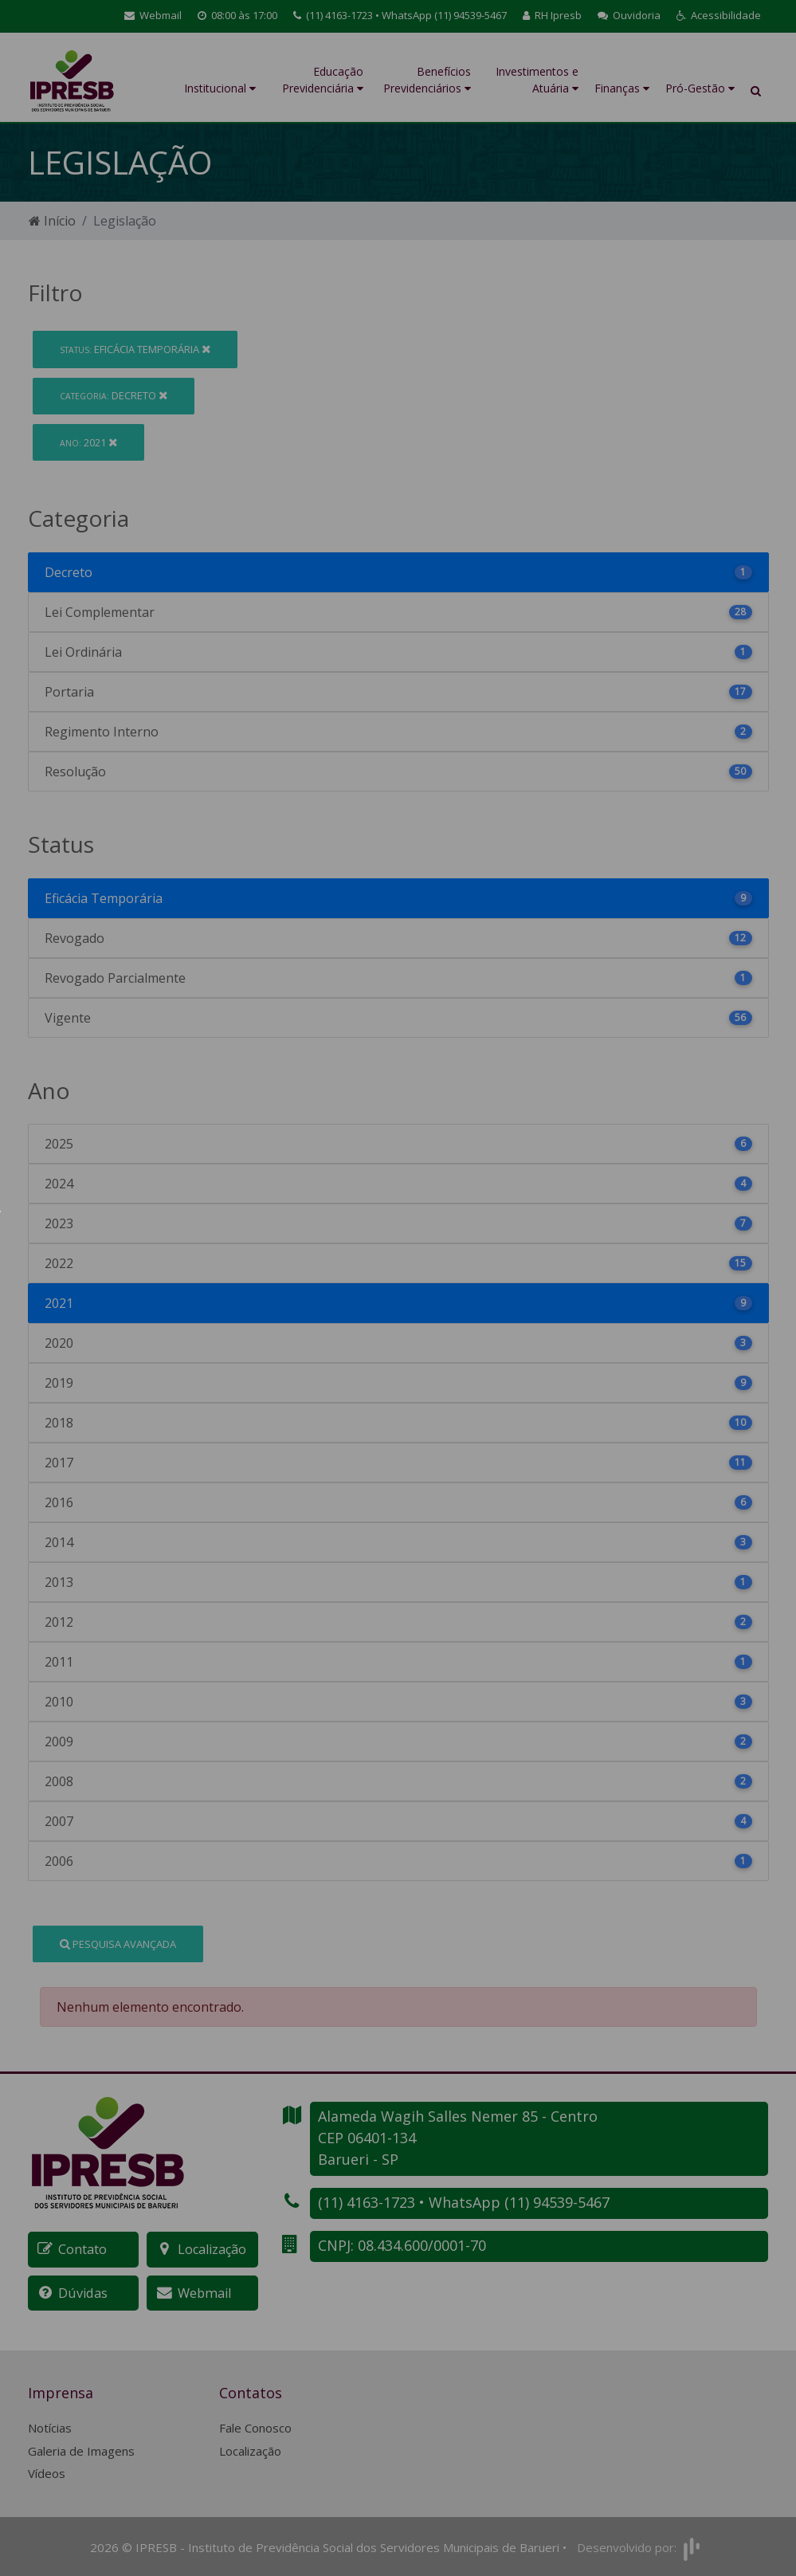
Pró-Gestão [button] (700, 88)
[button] (719, 16)
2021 (88, 442)
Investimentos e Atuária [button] (537, 80)
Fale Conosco (255, 2427)
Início (52, 221)
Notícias (50, 2427)
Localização (250, 2450)
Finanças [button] (621, 88)
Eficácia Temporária (135, 349)
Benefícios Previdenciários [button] (427, 80)
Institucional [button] (220, 88)
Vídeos (46, 2472)
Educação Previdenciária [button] (322, 80)
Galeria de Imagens (81, 2450)
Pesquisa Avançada (118, 1944)
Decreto (113, 395)
